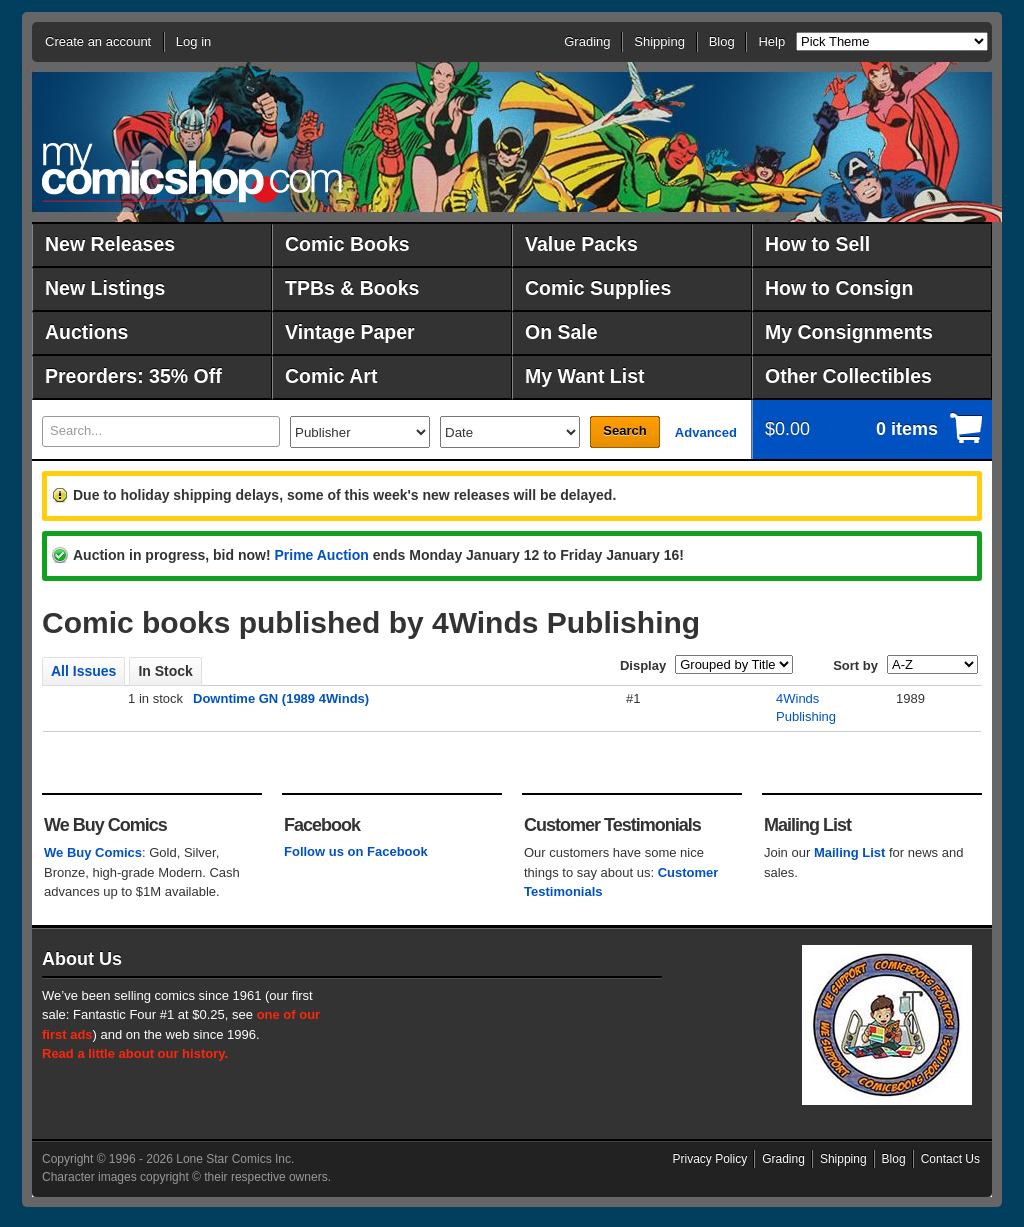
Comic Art (331, 376)
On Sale (561, 332)
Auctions (86, 332)
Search (624, 430)
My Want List (585, 376)
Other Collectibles (848, 376)
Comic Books (347, 244)
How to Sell (817, 244)
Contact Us (950, 1159)
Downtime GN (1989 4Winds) (281, 698)
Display (643, 665)
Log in (193, 41)
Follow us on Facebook (356, 851)
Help (771, 41)
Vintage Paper (350, 332)
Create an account (98, 41)
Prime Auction (321, 555)
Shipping (659, 41)
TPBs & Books (352, 288)
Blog (722, 41)
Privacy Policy (710, 1159)
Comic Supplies (598, 288)
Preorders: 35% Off (133, 376)
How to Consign (839, 288)
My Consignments (849, 332)
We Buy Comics (93, 852)
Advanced (706, 432)
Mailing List (850, 852)
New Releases (110, 244)
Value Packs (581, 244)
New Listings (105, 288)
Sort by (855, 665)
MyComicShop (192, 172)
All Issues (83, 671)
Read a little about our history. (135, 1053)
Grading (587, 41)
